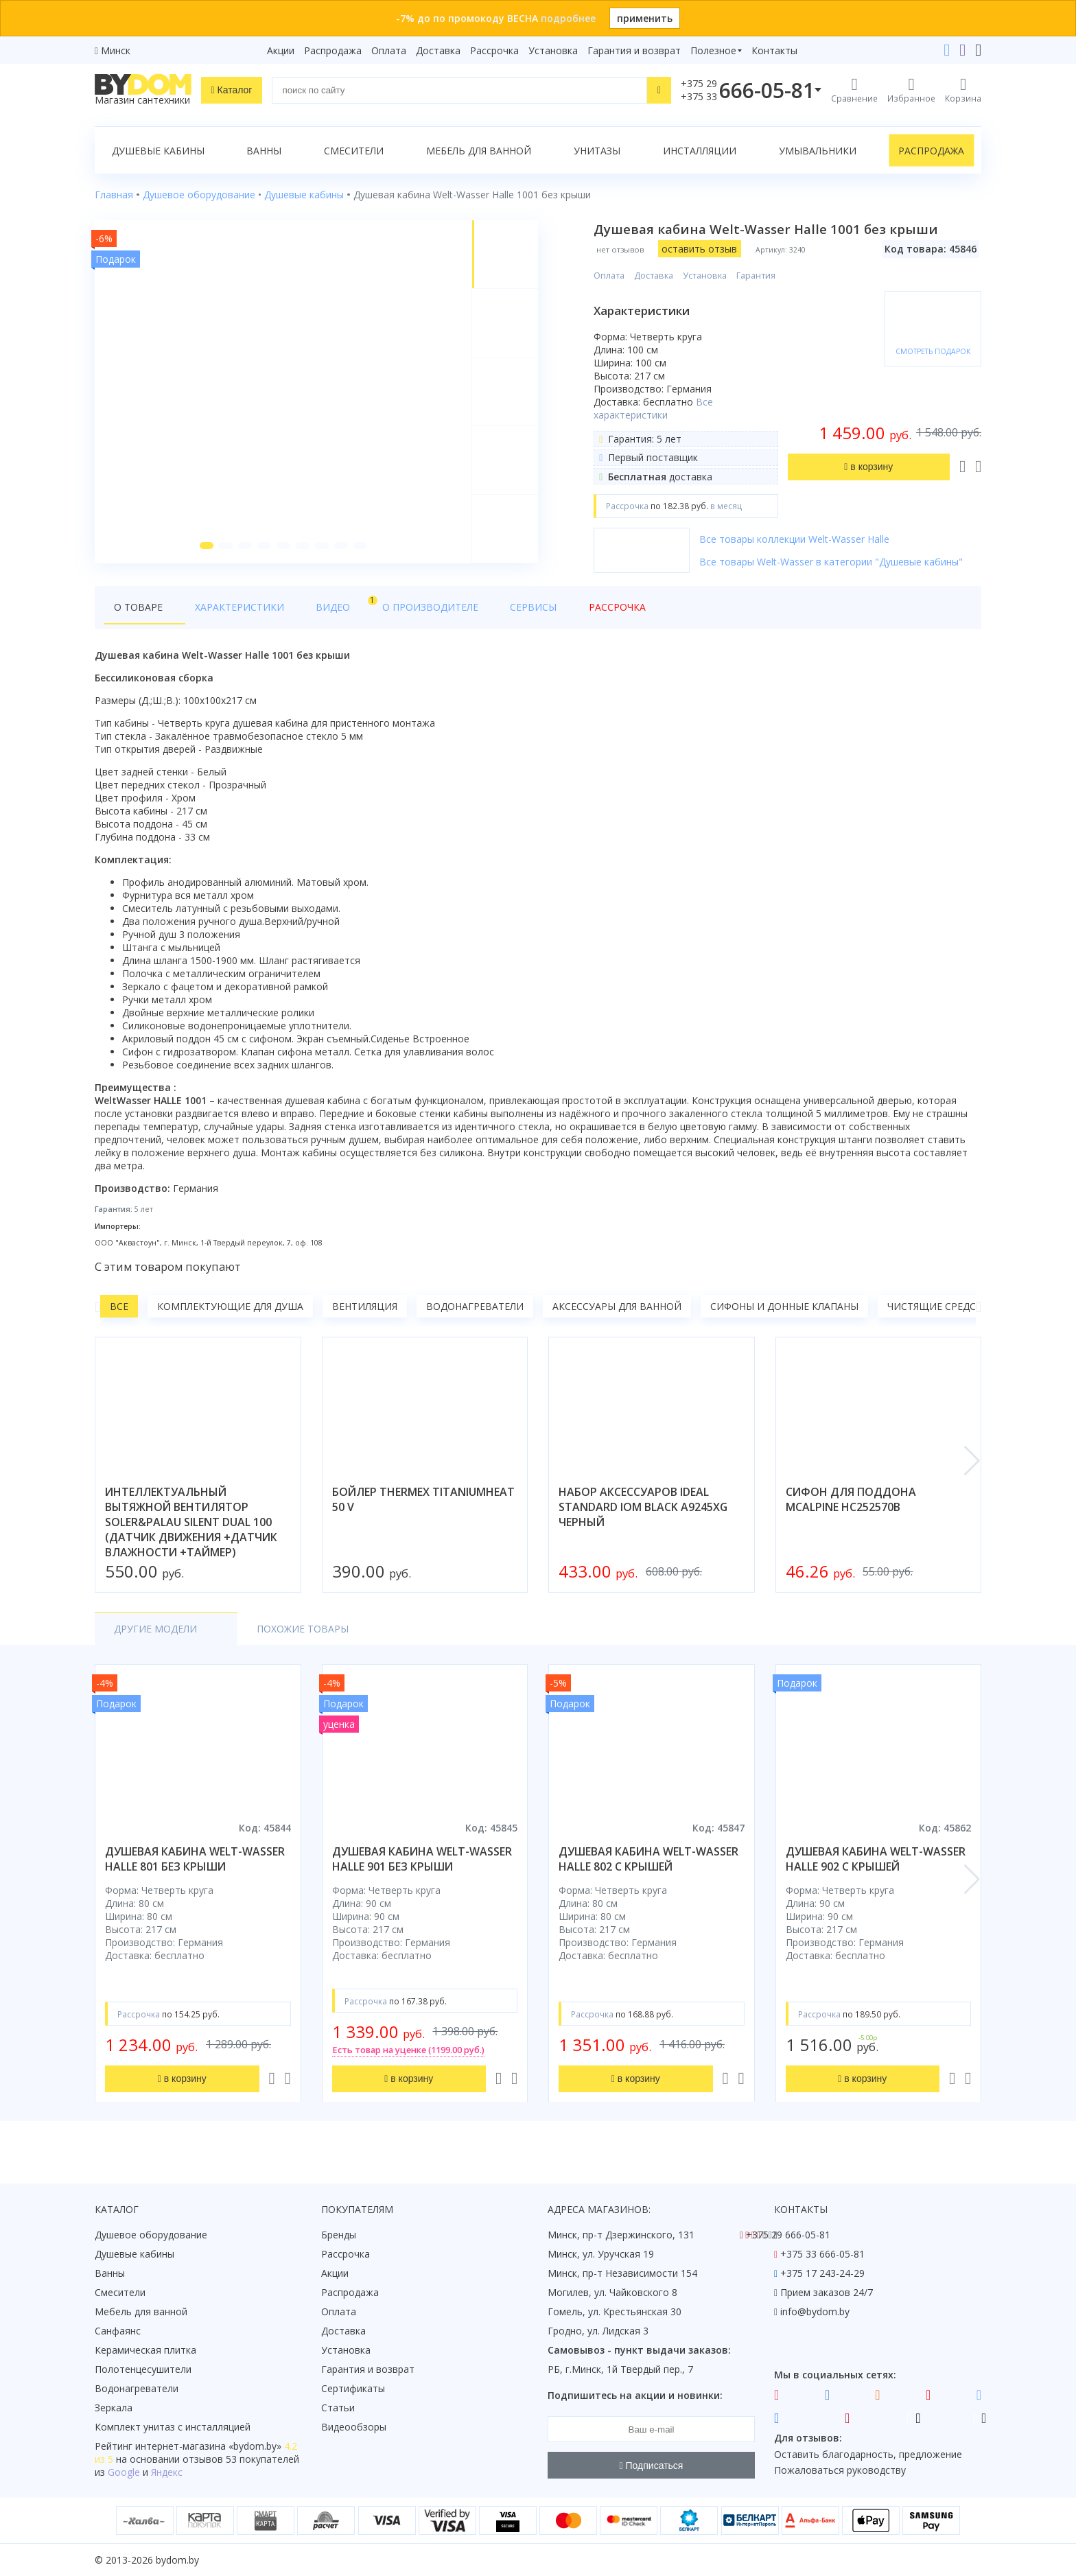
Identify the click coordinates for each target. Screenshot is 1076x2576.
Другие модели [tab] (155, 1633)
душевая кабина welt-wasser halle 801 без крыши (195, 1864)
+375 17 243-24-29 (822, 2273)
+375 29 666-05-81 (788, 2234)
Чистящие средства (941, 1311)
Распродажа (333, 50)
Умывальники (817, 150)
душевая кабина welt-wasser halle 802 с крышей (648, 1864)
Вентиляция (364, 1311)
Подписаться (651, 2465)
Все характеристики (655, 408)
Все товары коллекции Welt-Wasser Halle (796, 539)
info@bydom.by (815, 2311)
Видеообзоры (353, 2426)
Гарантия (757, 275)
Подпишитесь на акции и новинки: (635, 2395)
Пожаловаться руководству (840, 2470)
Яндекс (167, 2472)
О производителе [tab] (392, 611)
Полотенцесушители (143, 2369)
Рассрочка (494, 50)
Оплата (388, 50)
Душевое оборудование (151, 2234)
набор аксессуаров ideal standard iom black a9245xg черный (643, 1511)
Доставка (438, 50)
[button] (205, 550)
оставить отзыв (701, 248)
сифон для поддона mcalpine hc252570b (851, 1504)
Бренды (338, 2234)
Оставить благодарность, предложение (868, 2454)
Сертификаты (353, 2388)
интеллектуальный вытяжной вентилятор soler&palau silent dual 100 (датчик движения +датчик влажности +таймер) (191, 1527)
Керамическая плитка (145, 2349)
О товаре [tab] (138, 611)
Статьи (338, 2407)
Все (119, 1311)
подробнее (568, 18)
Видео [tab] (312, 608)
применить (644, 18)
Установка (553, 50)
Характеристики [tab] (226, 611)
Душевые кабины (158, 150)
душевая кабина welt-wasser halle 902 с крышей (876, 1864)
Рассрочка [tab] (553, 611)
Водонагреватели (475, 1311)
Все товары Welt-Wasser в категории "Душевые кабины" (833, 561)
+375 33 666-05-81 (822, 2253)
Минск (115, 50)
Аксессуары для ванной (616, 1311)
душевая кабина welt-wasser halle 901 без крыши (422, 1864)
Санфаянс (118, 2330)
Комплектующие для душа (230, 1311)
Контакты (774, 50)
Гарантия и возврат (634, 50)
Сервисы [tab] (482, 611)
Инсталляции (699, 150)
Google (124, 2472)
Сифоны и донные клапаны (784, 1311)
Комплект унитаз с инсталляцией (172, 2426)
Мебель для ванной (478, 150)
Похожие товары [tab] (281, 1633)
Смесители (354, 150)
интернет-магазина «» (208, 2445)
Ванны (263, 150)
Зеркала (113, 2407)
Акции (280, 50)
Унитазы (597, 150)
